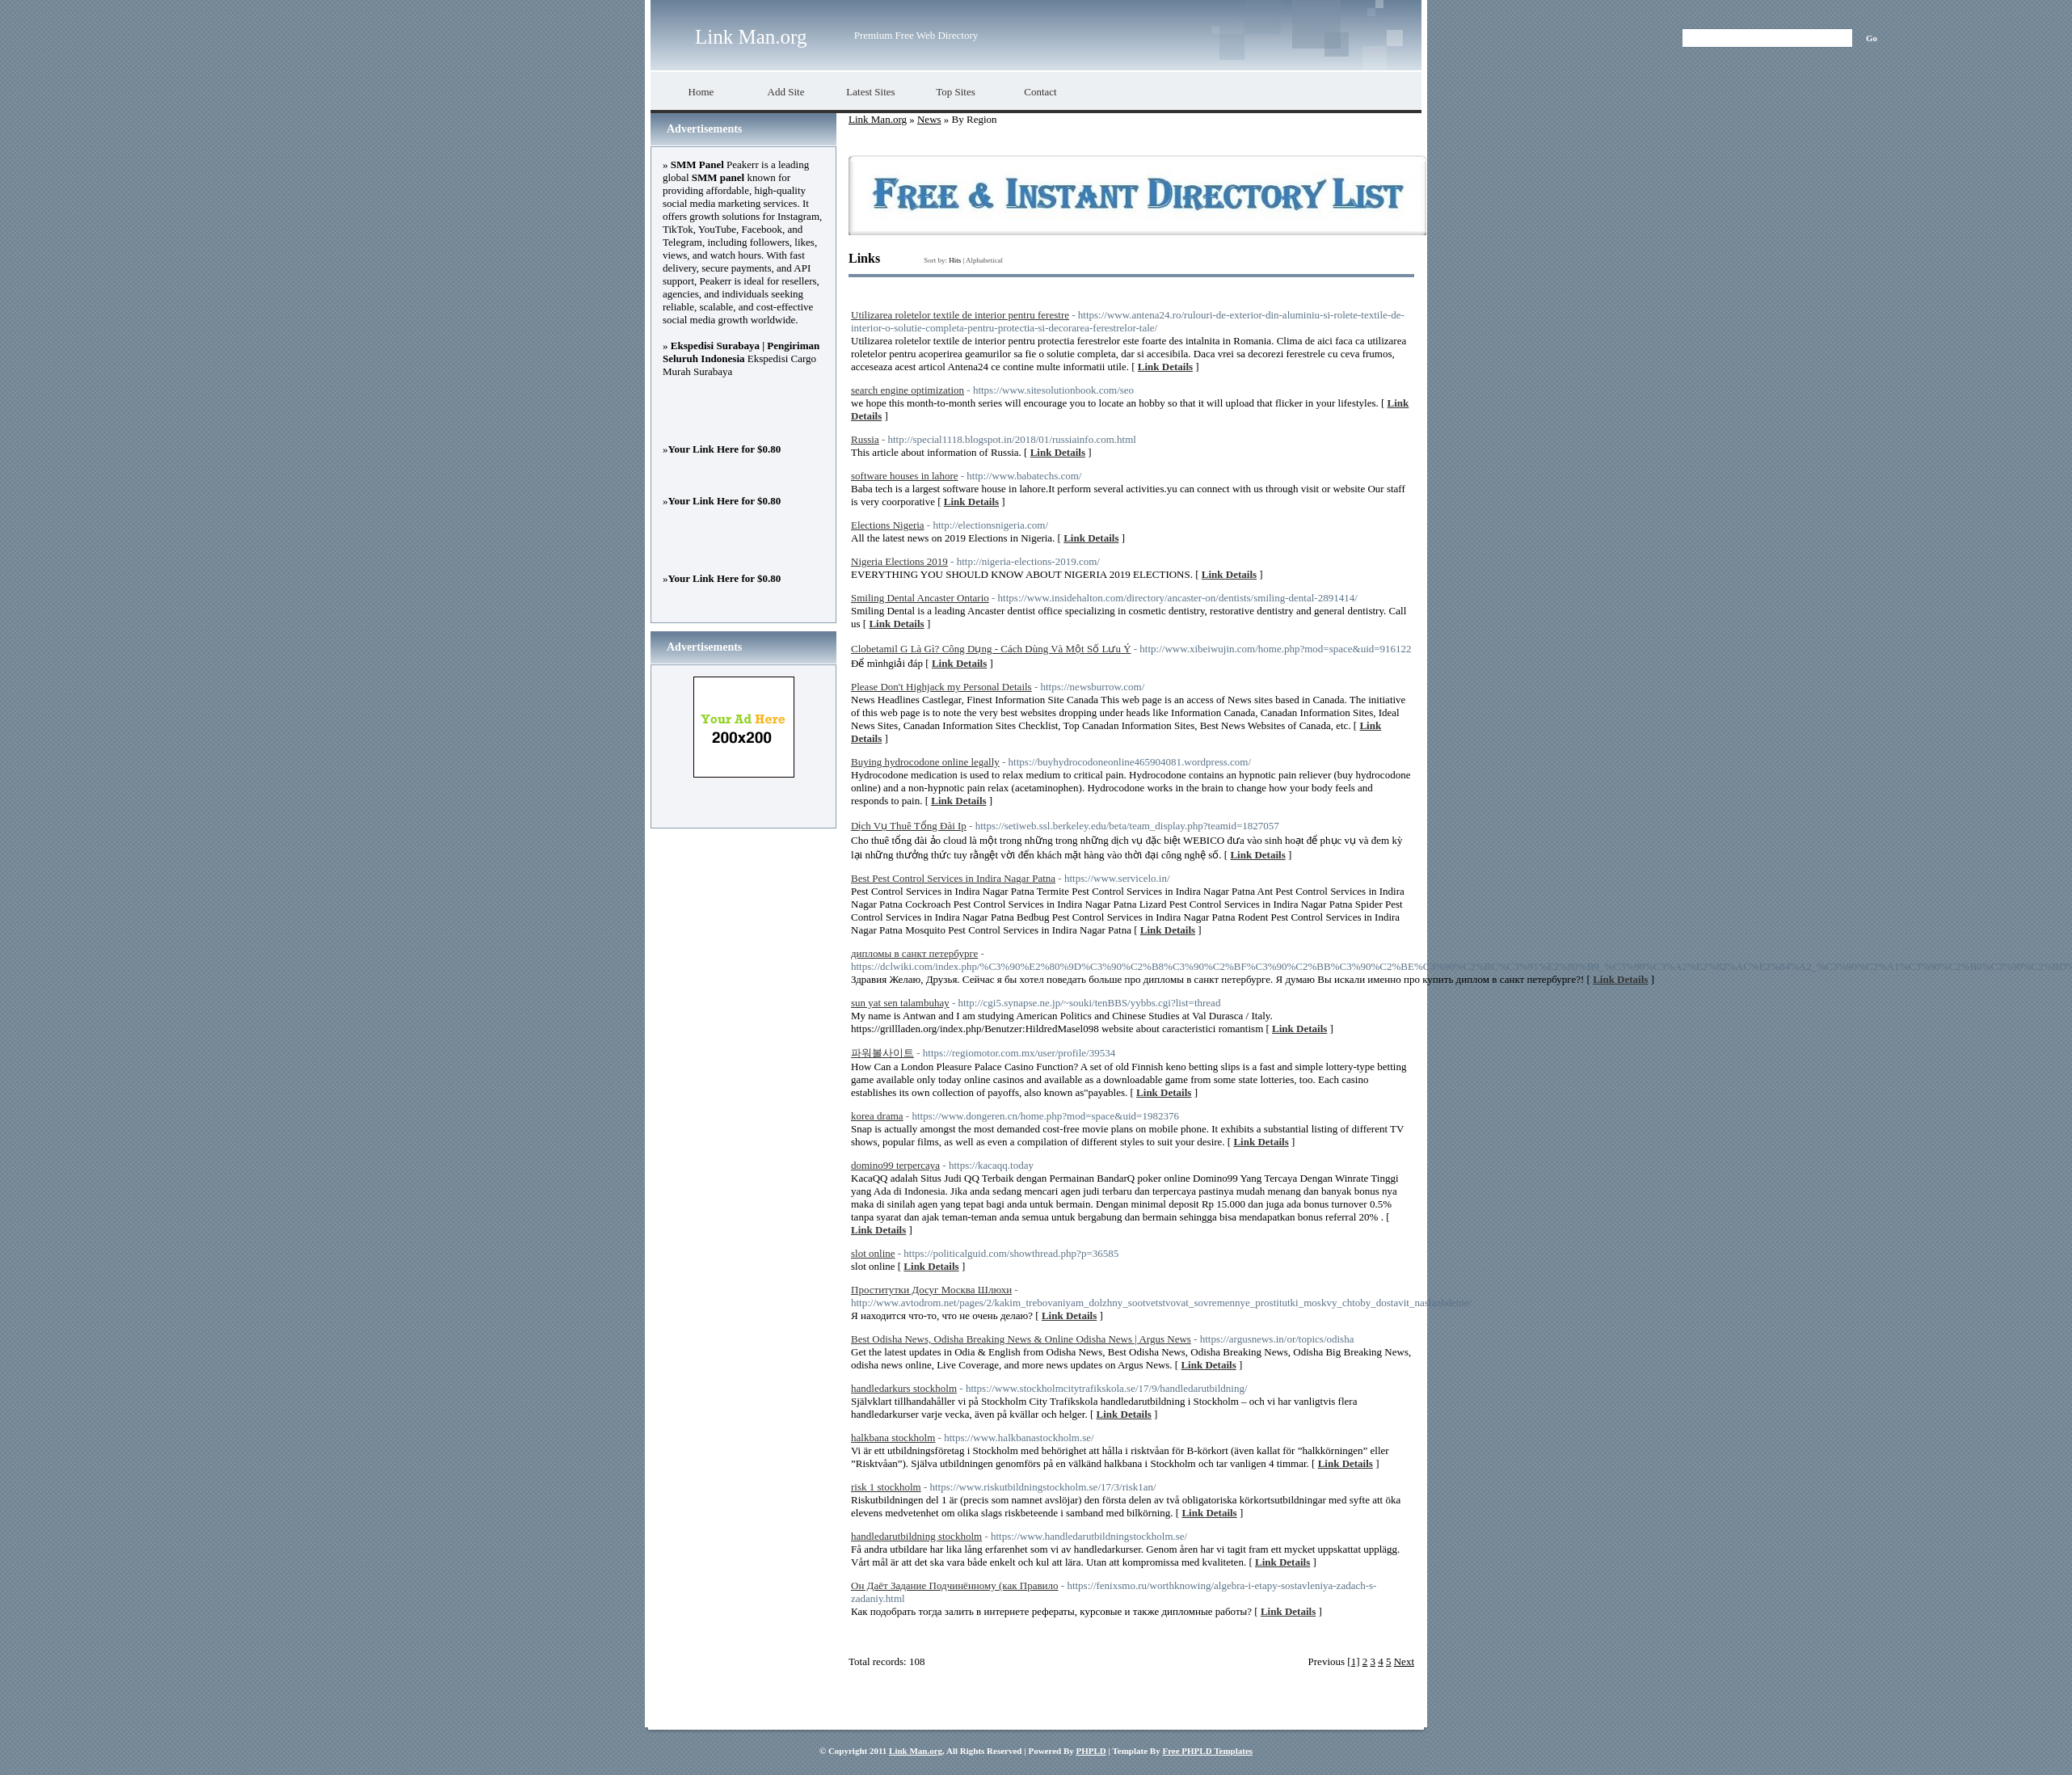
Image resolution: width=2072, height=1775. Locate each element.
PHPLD (1090, 1751)
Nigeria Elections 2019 (899, 561)
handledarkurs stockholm (904, 1388)
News (929, 119)
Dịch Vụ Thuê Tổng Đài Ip (909, 826)
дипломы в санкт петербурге (914, 953)
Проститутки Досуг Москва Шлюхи (931, 1290)
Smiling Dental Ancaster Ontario (920, 598)
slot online (873, 1253)
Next (1404, 1661)
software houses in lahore (904, 476)
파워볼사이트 (882, 1053)
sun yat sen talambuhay (900, 1003)
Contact (1040, 92)
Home (701, 92)
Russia (865, 439)
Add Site (786, 92)
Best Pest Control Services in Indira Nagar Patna (953, 878)
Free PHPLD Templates (1207, 1751)
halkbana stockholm (893, 1437)
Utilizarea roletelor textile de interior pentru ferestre (960, 315)
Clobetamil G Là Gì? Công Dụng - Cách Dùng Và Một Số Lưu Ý (991, 649)
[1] (1353, 1661)
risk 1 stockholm (886, 1487)
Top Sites (955, 92)
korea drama (877, 1116)
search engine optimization (907, 390)
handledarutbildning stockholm (916, 1536)
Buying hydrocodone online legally (925, 762)
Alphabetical (984, 260)
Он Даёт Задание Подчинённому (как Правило (955, 1585)
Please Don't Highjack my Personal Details (941, 687)
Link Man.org (750, 37)
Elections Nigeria (887, 525)
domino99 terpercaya (895, 1165)
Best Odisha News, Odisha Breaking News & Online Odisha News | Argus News (1021, 1339)
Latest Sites (870, 92)
